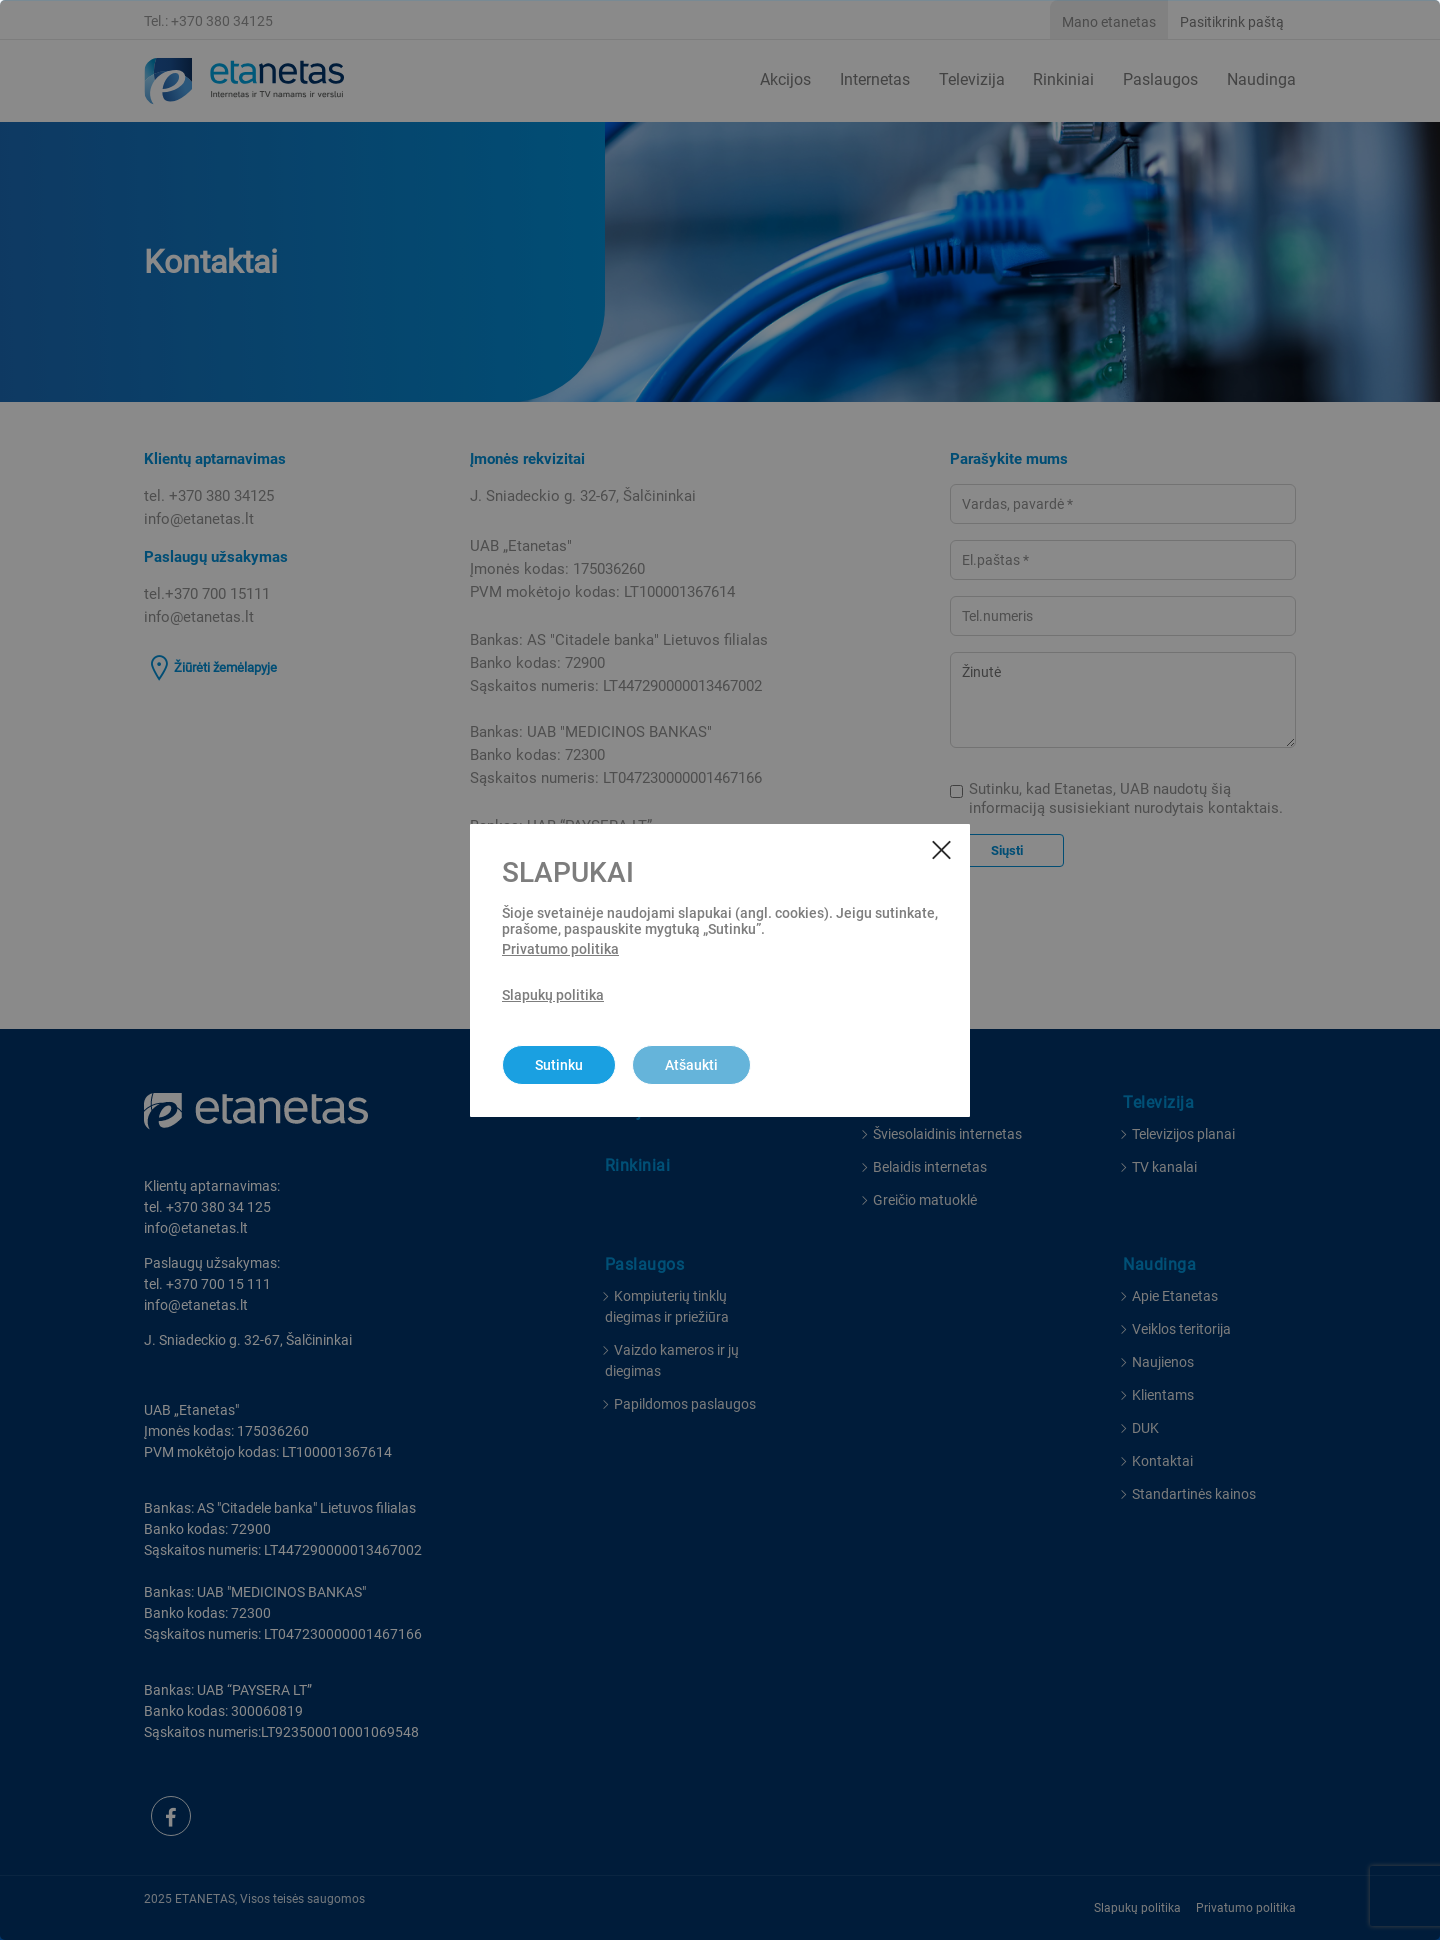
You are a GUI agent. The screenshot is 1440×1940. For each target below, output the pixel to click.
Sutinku (559, 1065)
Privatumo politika (560, 949)
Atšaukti (691, 1065)
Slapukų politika (553, 995)
